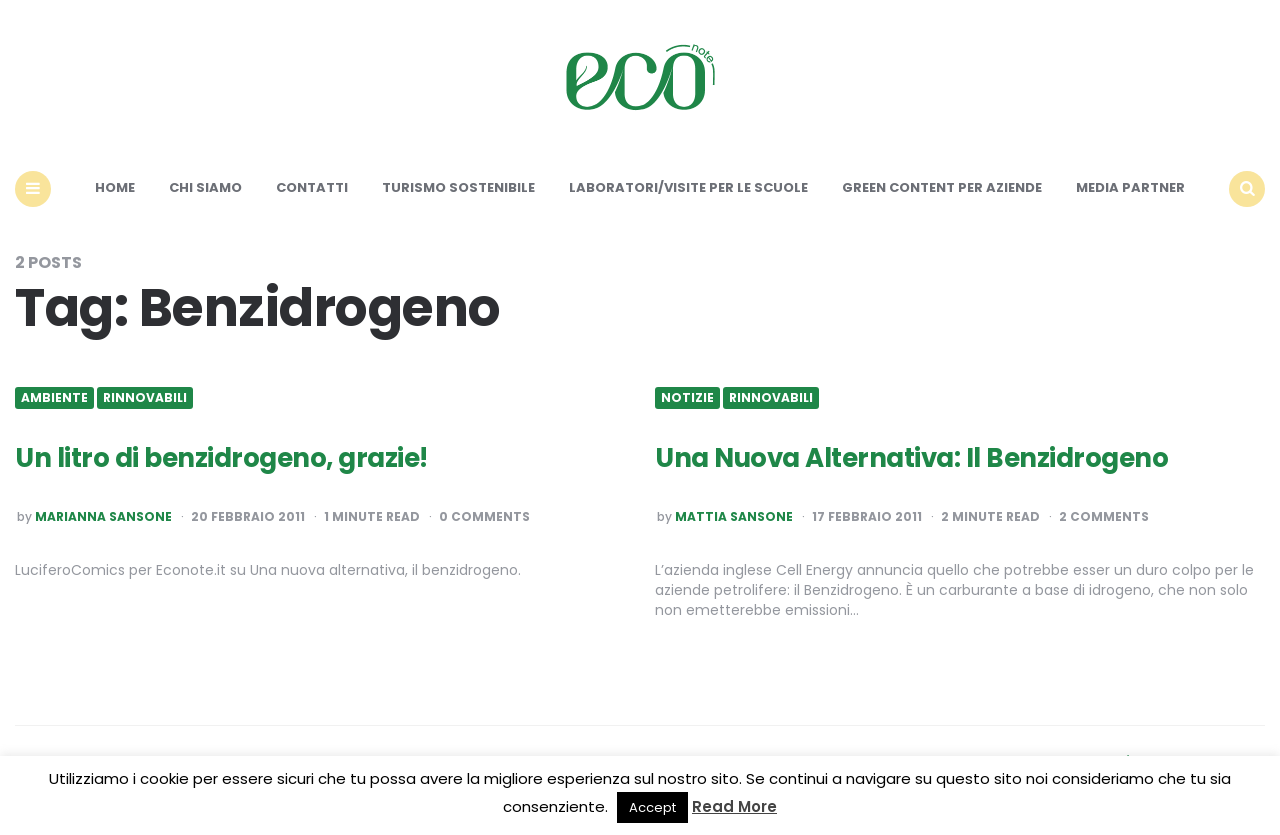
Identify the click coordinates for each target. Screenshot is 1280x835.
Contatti (312, 187)
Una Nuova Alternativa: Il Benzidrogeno (911, 458)
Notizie (687, 398)
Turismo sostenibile (458, 187)
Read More (734, 806)
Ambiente (54, 398)
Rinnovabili (145, 398)
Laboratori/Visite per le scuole (688, 187)
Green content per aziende (942, 187)
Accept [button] (652, 807)
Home (115, 187)
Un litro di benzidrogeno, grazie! (221, 458)
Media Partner (1130, 187)
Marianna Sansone (103, 517)
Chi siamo (205, 187)
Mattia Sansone (734, 517)
